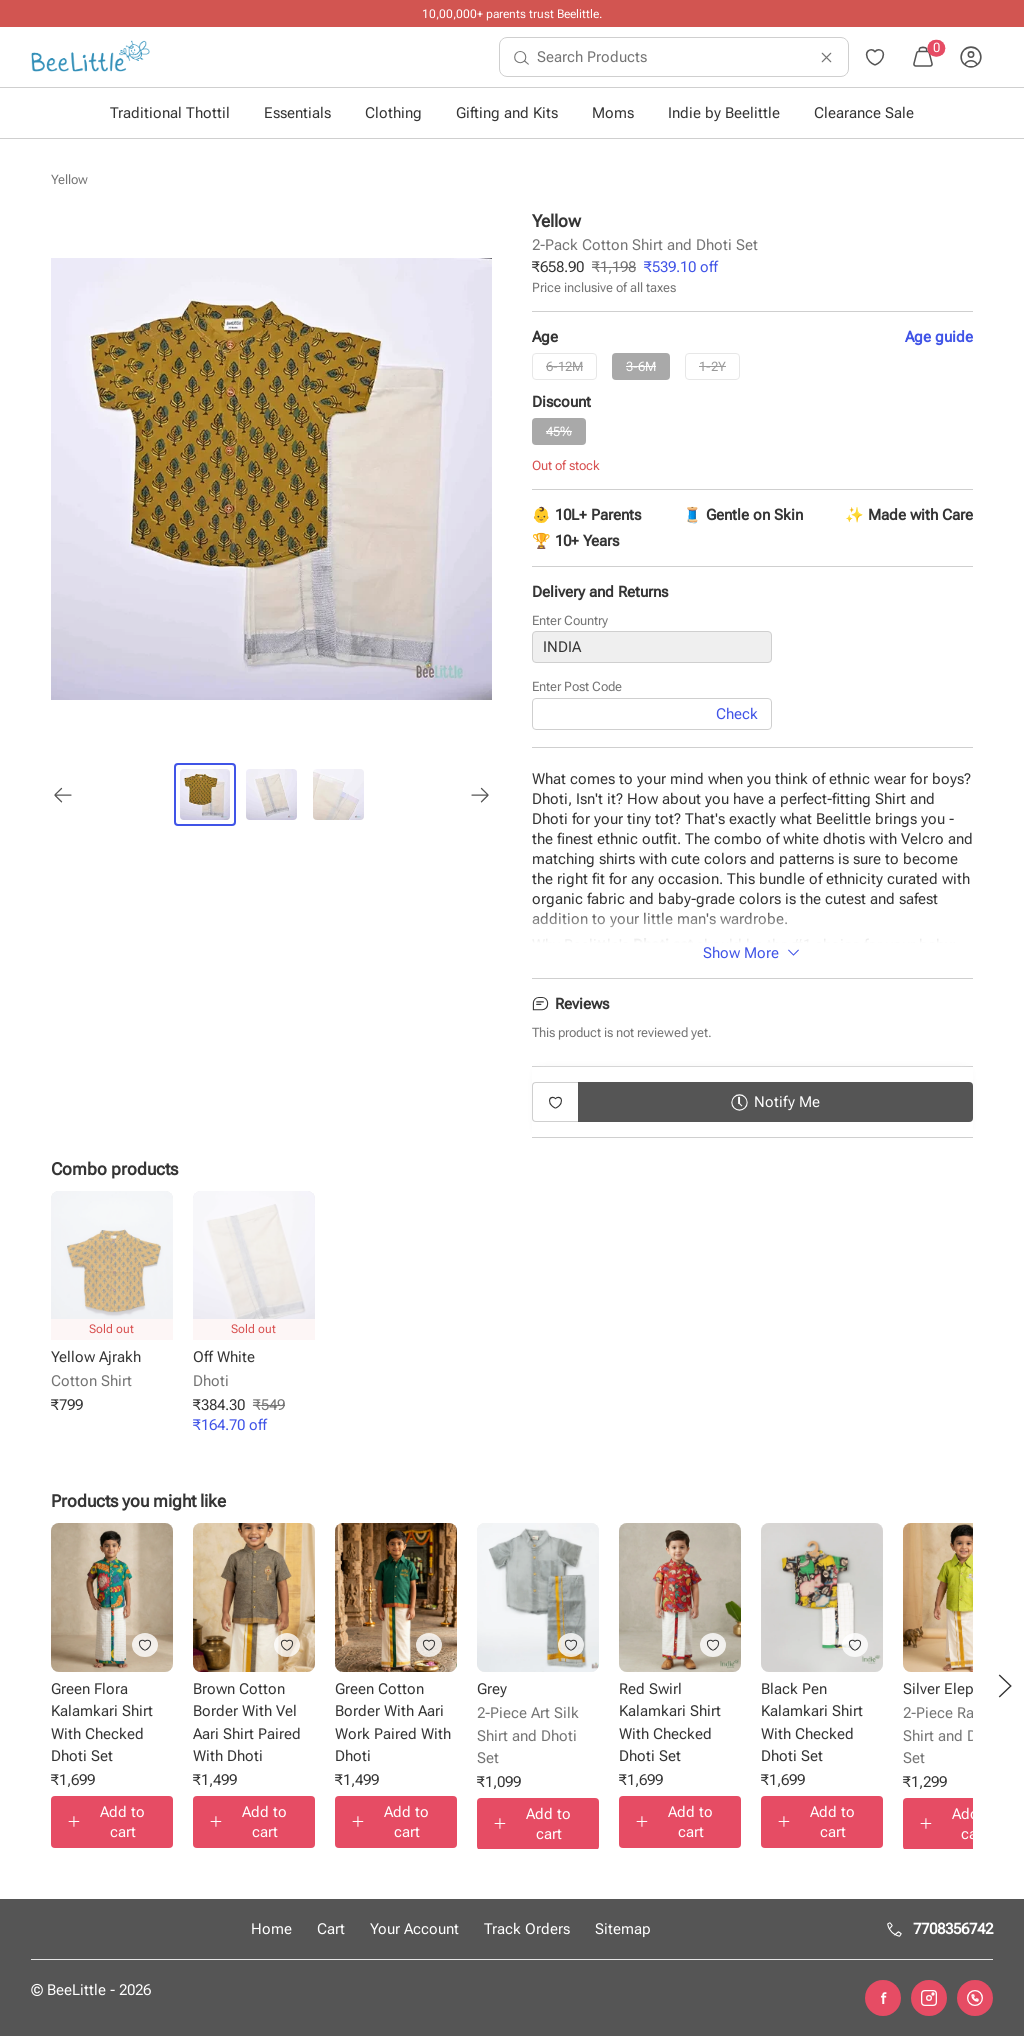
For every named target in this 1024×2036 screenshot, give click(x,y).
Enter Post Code (577, 687)
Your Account (414, 1929)
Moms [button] (613, 113)
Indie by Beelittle (724, 113)
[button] (1005, 1686)
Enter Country (570, 621)
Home (271, 1929)
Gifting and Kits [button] (507, 113)
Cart (331, 1929)
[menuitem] (90, 57)
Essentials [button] (297, 113)
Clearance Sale (864, 113)
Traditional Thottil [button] (170, 113)
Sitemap (623, 1929)
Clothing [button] (393, 113)
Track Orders (527, 1929)
